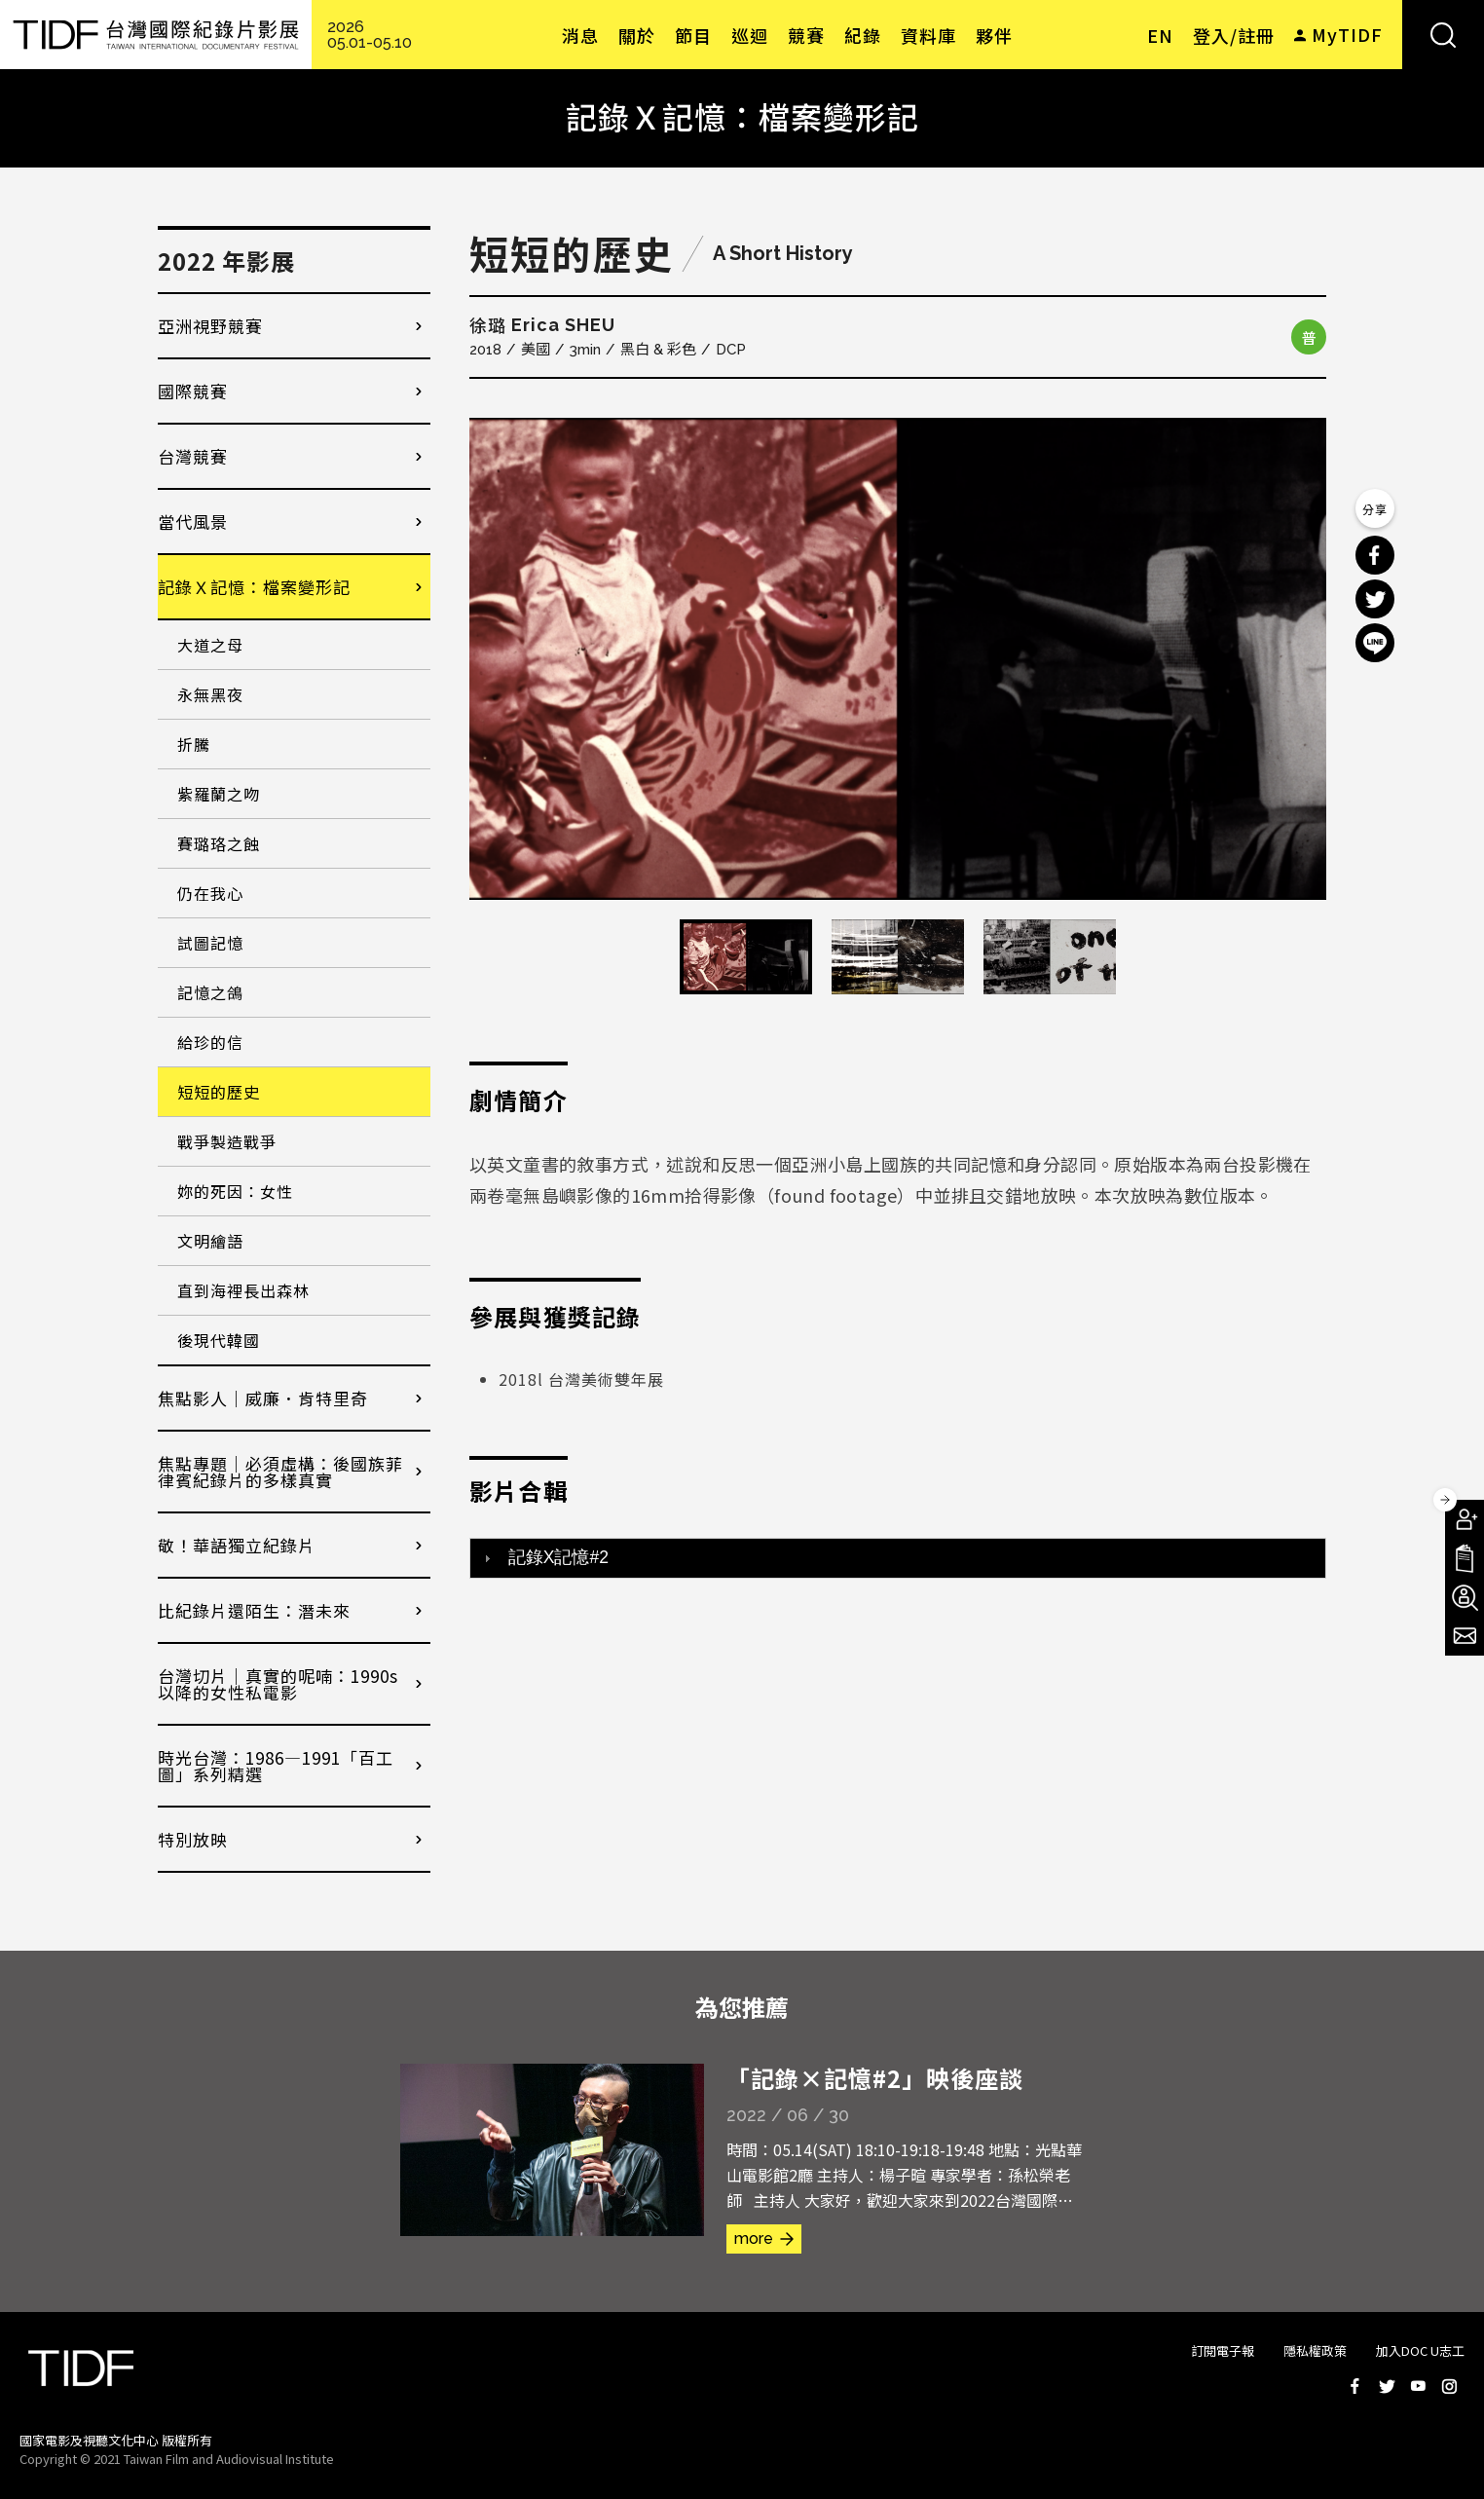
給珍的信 (210, 1042)
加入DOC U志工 (1420, 2350)
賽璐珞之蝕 (218, 843)
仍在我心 (210, 893)
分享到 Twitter (1374, 598)
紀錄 (862, 35)
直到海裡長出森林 (243, 1290)
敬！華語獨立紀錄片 (236, 1545)
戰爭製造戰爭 (227, 1141)
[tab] (897, 1558)
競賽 (806, 35)
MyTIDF (1347, 34)
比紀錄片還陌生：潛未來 (254, 1610)
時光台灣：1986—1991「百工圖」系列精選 (275, 1765)
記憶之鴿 (210, 992)
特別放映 (193, 1839)
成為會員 (1464, 1519)
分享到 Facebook (1374, 555)
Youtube (1417, 2386)
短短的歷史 (218, 1091)
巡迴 (749, 35)
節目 (693, 35)
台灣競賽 (193, 456)
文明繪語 (210, 1240)
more (753, 2238)
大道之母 (210, 644)
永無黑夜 (210, 694)
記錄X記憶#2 (558, 1557)
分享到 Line (1374, 642)
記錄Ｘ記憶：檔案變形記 (254, 587)
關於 (636, 35)
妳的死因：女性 (235, 1191)
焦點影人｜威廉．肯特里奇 (263, 1398)
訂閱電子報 (1222, 2350)
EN (1160, 35)
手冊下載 (1464, 1558)
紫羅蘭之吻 (218, 793)
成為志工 (1464, 1597)
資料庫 (928, 35)
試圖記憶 (210, 942)
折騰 (193, 744)
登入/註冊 (1234, 35)
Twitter (1386, 2386)
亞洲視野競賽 (210, 326)
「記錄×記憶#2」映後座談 (874, 2078)
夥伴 (994, 35)
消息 (580, 35)
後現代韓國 (218, 1340)
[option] (897, 659)
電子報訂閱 (1464, 1636)
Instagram (1449, 2386)
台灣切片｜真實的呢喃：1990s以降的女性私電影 (278, 1683)
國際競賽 (193, 391)
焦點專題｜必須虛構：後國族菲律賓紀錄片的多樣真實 (280, 1471)
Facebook (1355, 2386)
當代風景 (193, 521)
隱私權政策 (1315, 2350)
